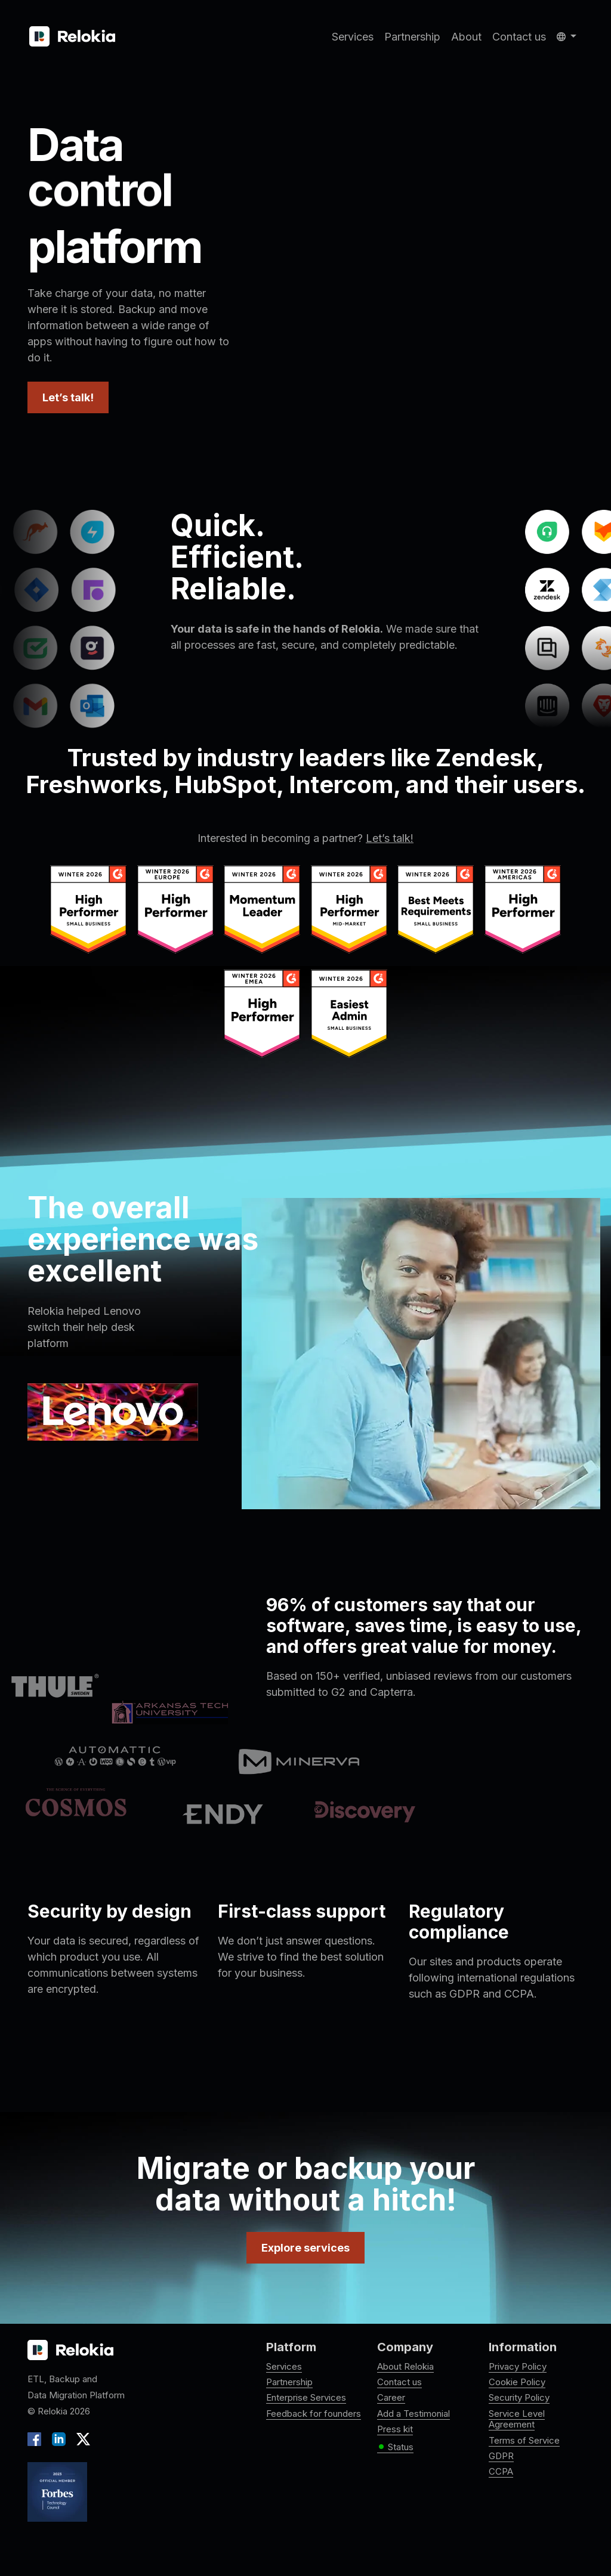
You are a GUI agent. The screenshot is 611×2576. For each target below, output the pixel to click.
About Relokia (405, 2366)
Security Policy (519, 2397)
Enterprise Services (306, 2397)
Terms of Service (524, 2440)
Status (395, 2447)
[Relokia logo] (70, 2350)
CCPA (501, 2471)
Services (353, 36)
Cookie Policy (517, 2382)
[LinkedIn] (59, 2438)
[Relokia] (72, 37)
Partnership (412, 36)
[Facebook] (37, 2438)
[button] (566, 36)
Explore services (305, 2247)
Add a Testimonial (413, 2413)
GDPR (501, 2456)
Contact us (519, 36)
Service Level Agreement (517, 2419)
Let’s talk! (68, 397)
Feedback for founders (313, 2413)
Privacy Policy (518, 2366)
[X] (80, 2438)
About (466, 36)
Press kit (395, 2429)
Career (391, 2397)
